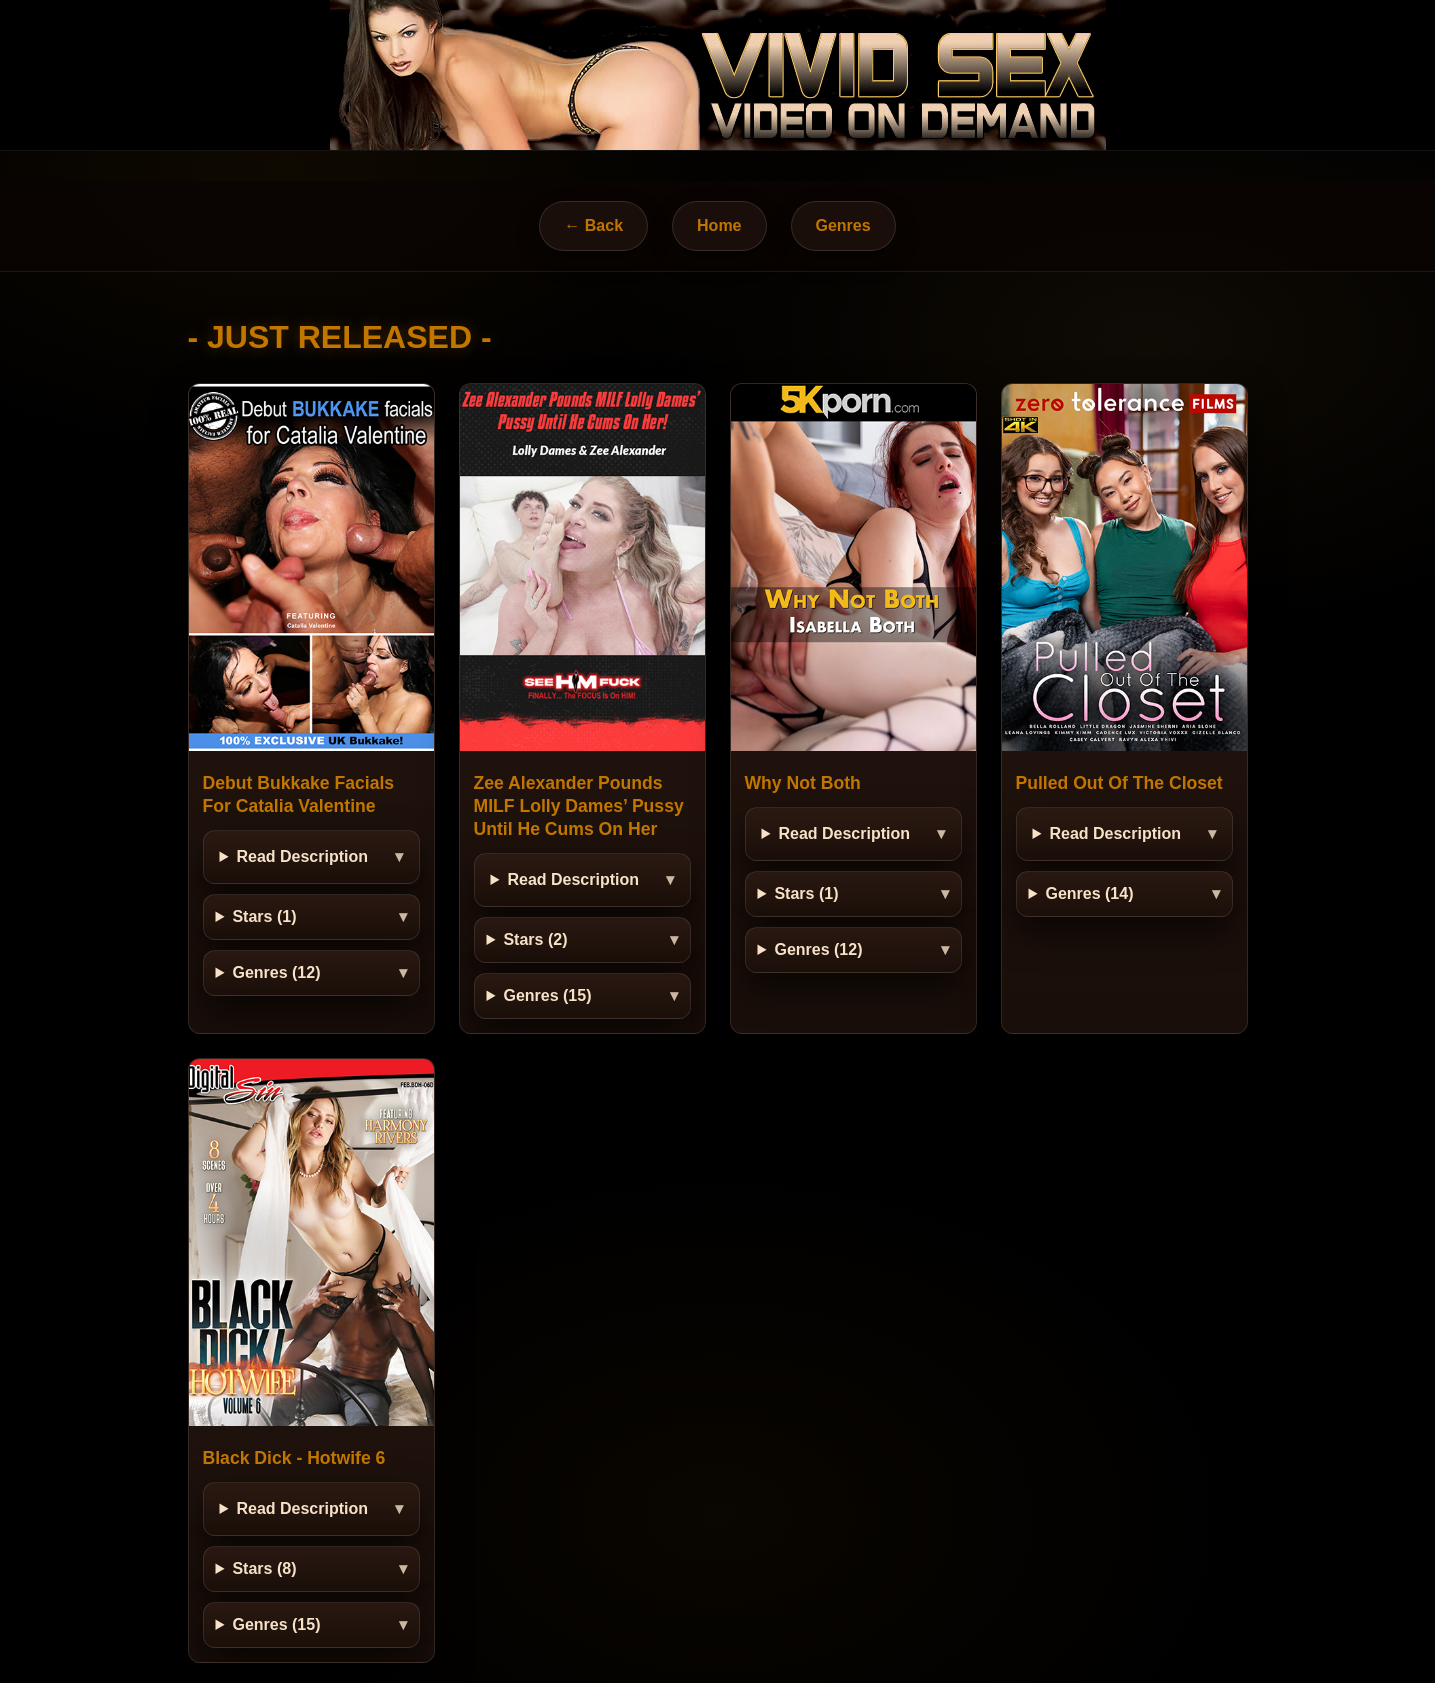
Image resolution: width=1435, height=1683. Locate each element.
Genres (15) (547, 995)
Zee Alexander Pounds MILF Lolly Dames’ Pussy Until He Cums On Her (579, 806)
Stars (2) (535, 939)
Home (719, 225)
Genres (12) (276, 972)
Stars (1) (264, 916)
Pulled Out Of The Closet (1119, 783)
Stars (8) (264, 1568)
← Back (593, 225)
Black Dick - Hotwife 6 (294, 1458)
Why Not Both (803, 783)
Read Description (302, 856)
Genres (843, 225)
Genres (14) (1089, 893)
